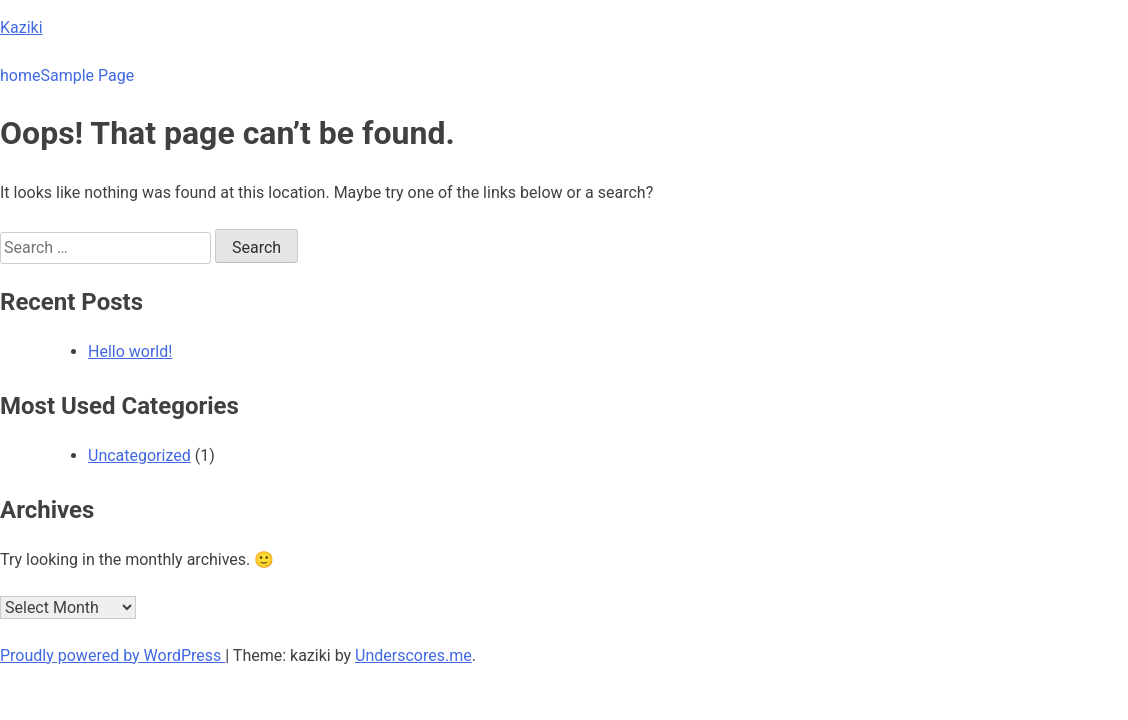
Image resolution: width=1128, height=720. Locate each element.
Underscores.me (413, 655)
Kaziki (21, 27)
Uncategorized (139, 455)
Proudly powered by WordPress (112, 655)
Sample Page (87, 75)
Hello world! (130, 351)
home (20, 75)
